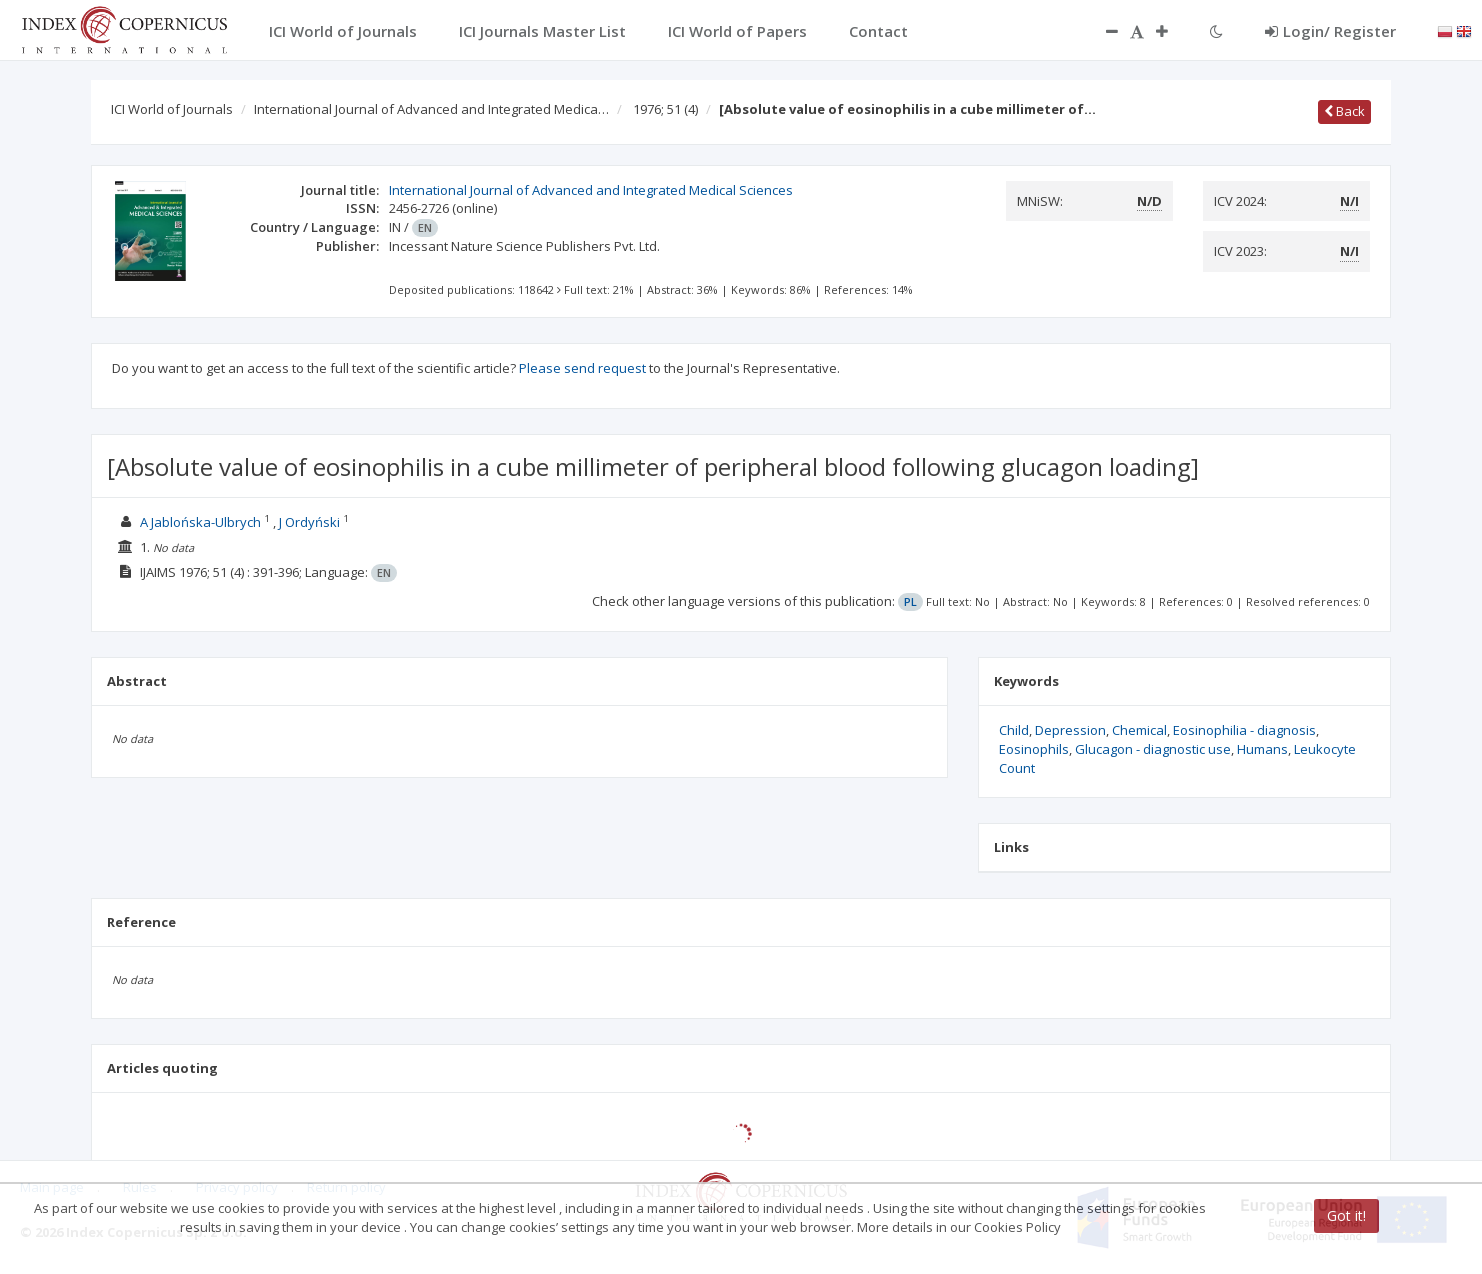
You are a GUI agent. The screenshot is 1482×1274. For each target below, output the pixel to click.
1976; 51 (665, 109)
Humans (1262, 749)
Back (1344, 111)
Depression (1070, 730)
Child (1014, 730)
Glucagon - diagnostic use (1153, 749)
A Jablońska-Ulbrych (200, 522)
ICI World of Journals (172, 109)
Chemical (1139, 730)
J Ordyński (309, 522)
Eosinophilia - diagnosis (1244, 730)
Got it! (1346, 1215)
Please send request (582, 368)
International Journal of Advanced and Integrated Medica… (431, 109)
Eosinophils (1034, 749)
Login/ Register (1330, 31)
